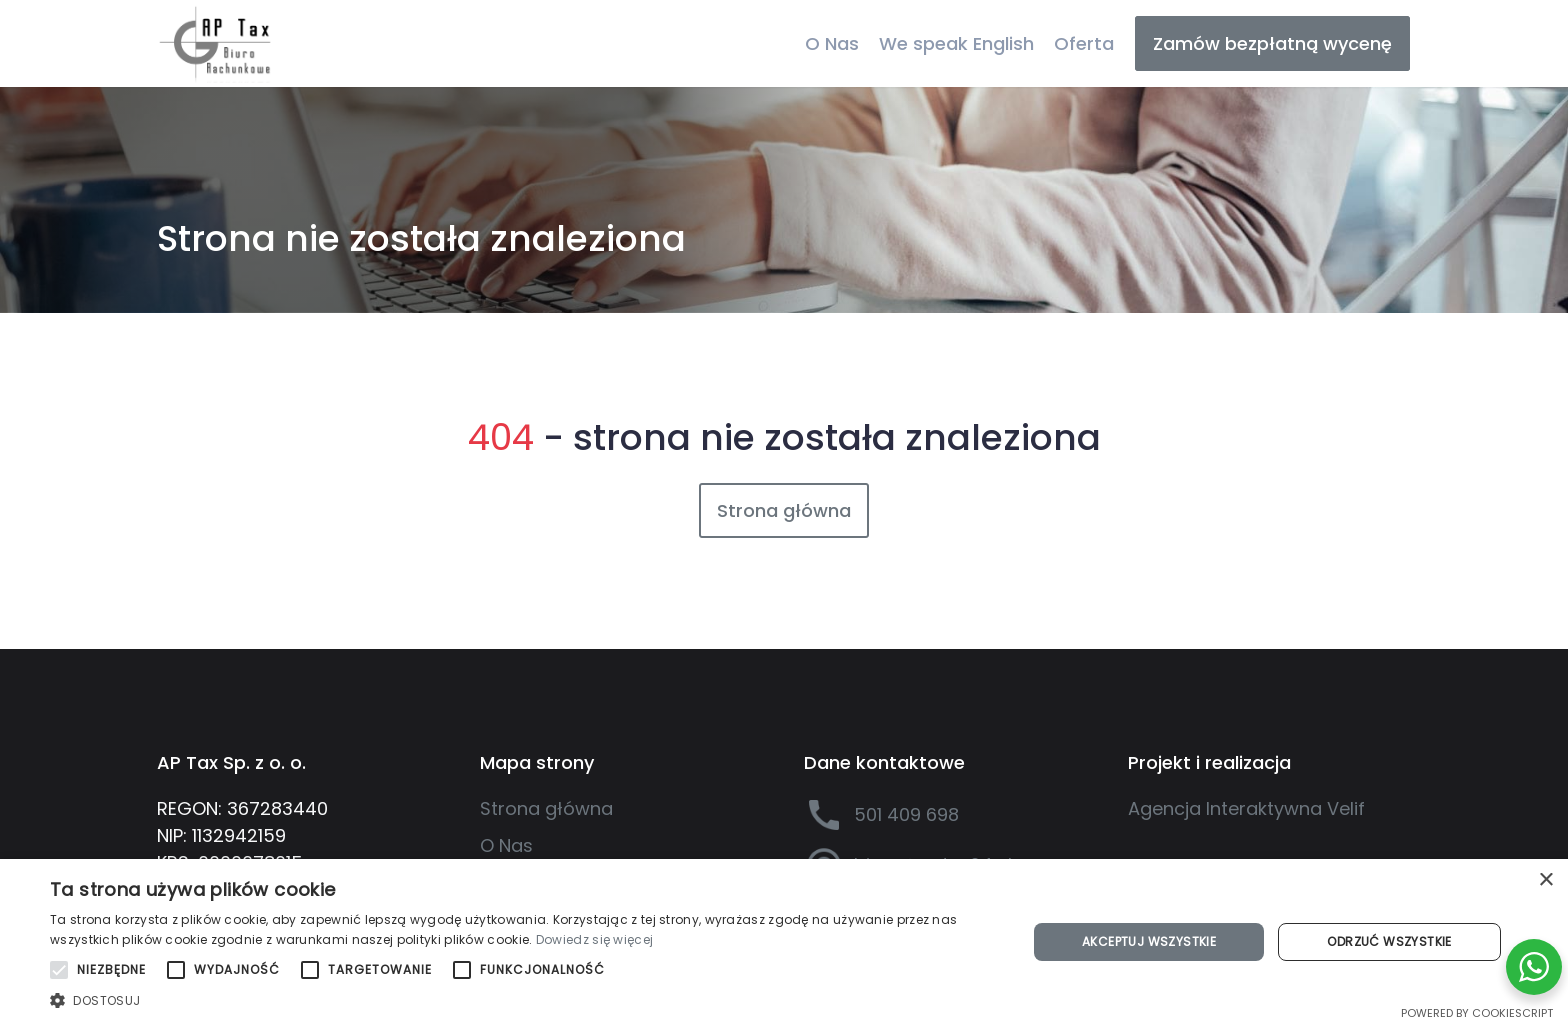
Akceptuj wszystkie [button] (1149, 941)
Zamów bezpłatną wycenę (1272, 43)
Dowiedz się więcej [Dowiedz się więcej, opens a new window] (594, 939)
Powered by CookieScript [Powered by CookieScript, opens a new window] (1477, 1013)
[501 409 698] (946, 815)
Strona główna (784, 510)
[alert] (784, 942)
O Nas (832, 43)
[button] (524, 1000)
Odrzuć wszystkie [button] (1389, 941)
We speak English (956, 43)
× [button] (1545, 880)
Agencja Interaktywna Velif (1246, 808)
